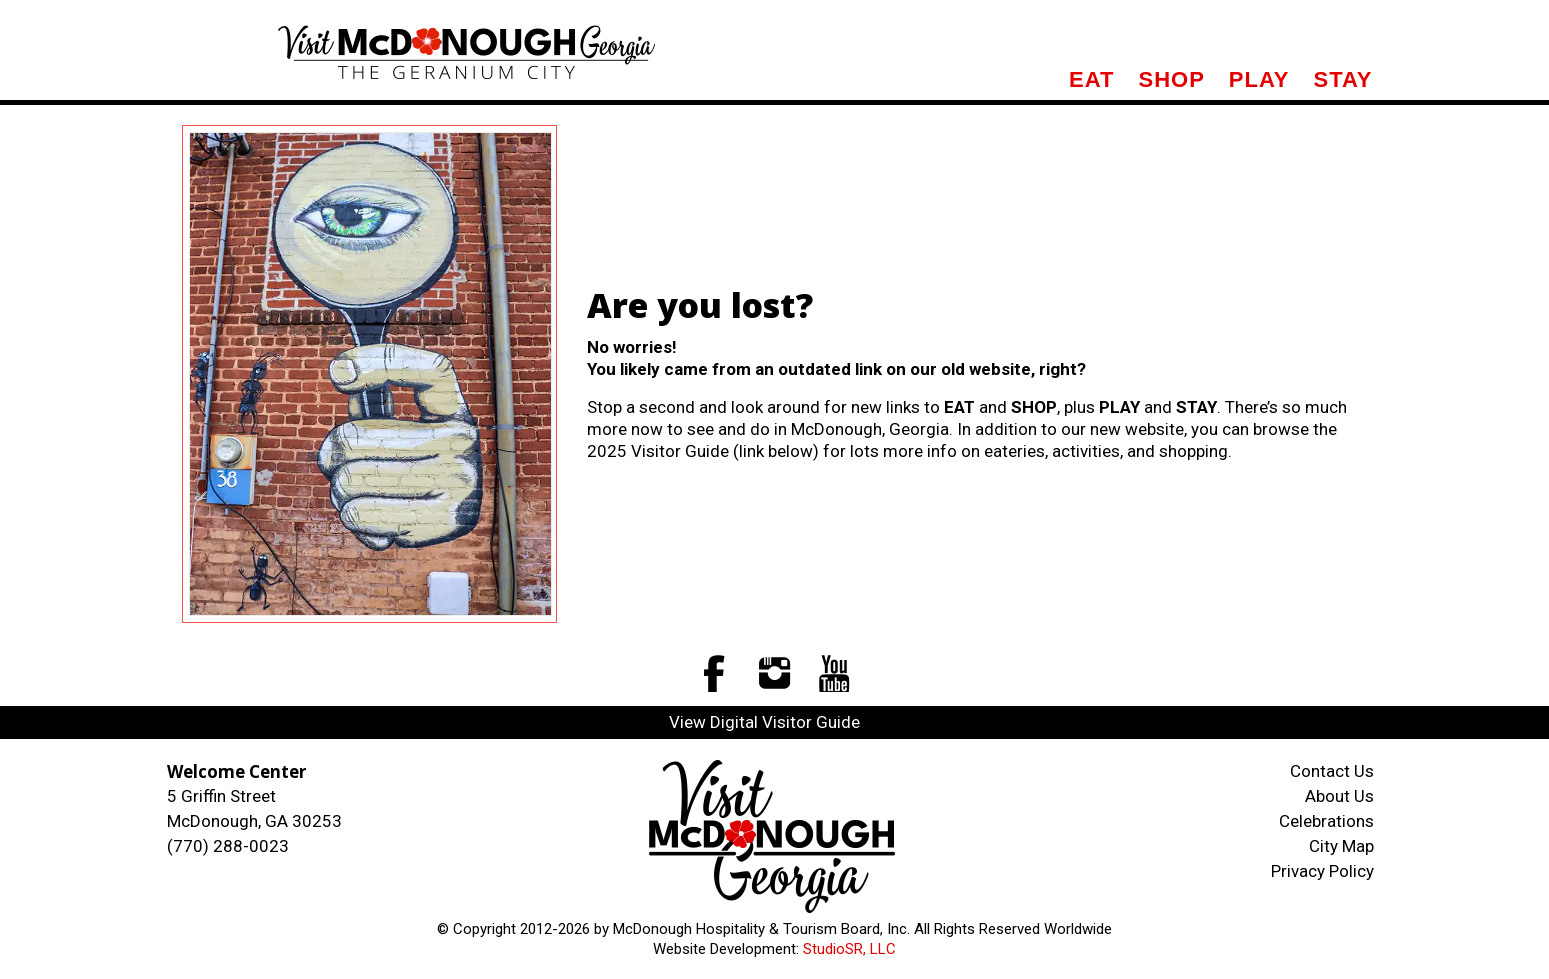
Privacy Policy (1322, 871)
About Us (1339, 796)
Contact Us (1332, 771)
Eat (1091, 79)
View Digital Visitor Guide (764, 722)
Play (1259, 79)
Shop (1171, 79)
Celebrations (1326, 821)
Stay (1342, 79)
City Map (1341, 846)
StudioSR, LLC (849, 949)
